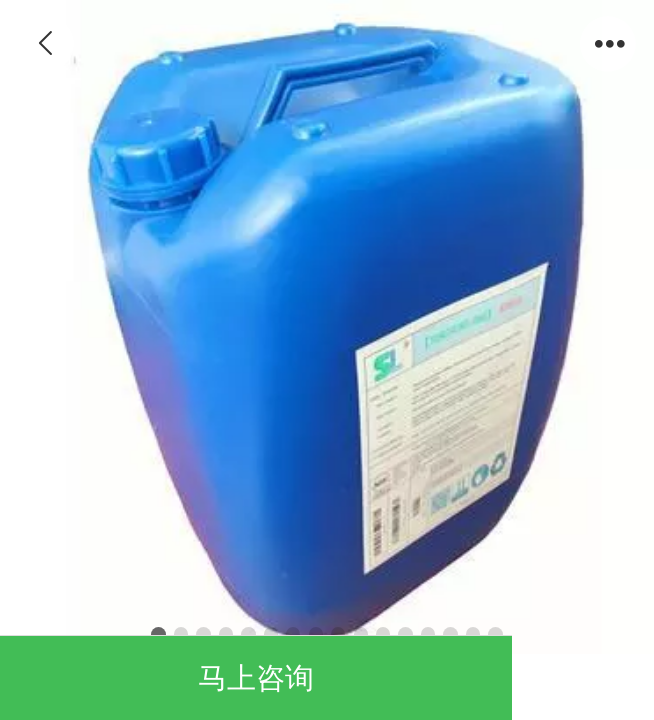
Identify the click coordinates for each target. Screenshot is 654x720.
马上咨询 (256, 678)
